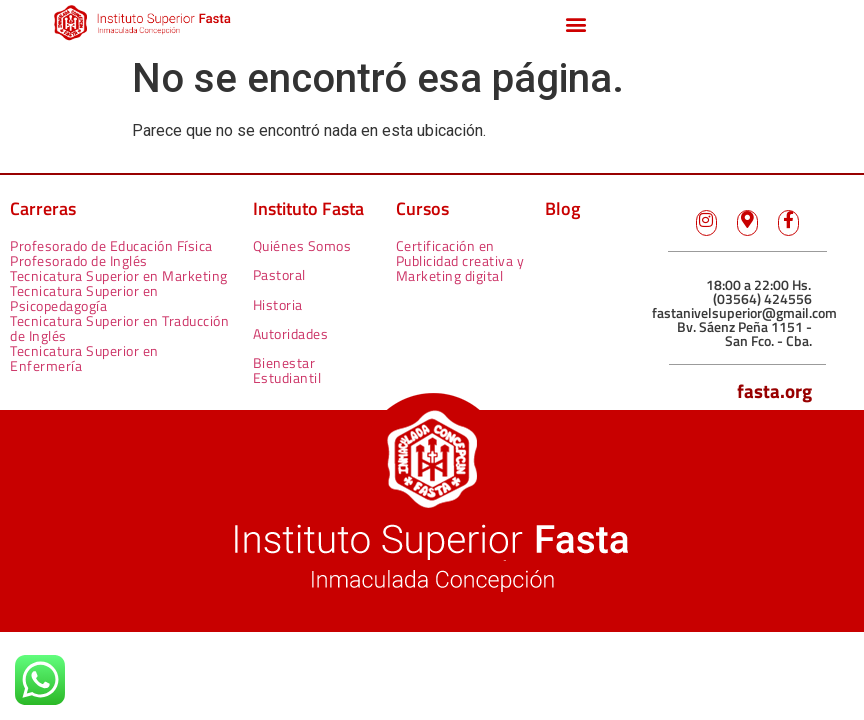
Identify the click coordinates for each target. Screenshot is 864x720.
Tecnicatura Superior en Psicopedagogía (84, 298)
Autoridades (291, 333)
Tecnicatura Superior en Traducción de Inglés (119, 328)
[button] (575, 23)
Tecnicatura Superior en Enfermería (84, 358)
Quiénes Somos (302, 245)
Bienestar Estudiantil (287, 370)
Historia (278, 304)
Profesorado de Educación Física (111, 245)
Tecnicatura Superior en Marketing (119, 275)
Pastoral (279, 274)
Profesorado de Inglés (79, 260)
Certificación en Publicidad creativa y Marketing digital (460, 260)
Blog (562, 208)
